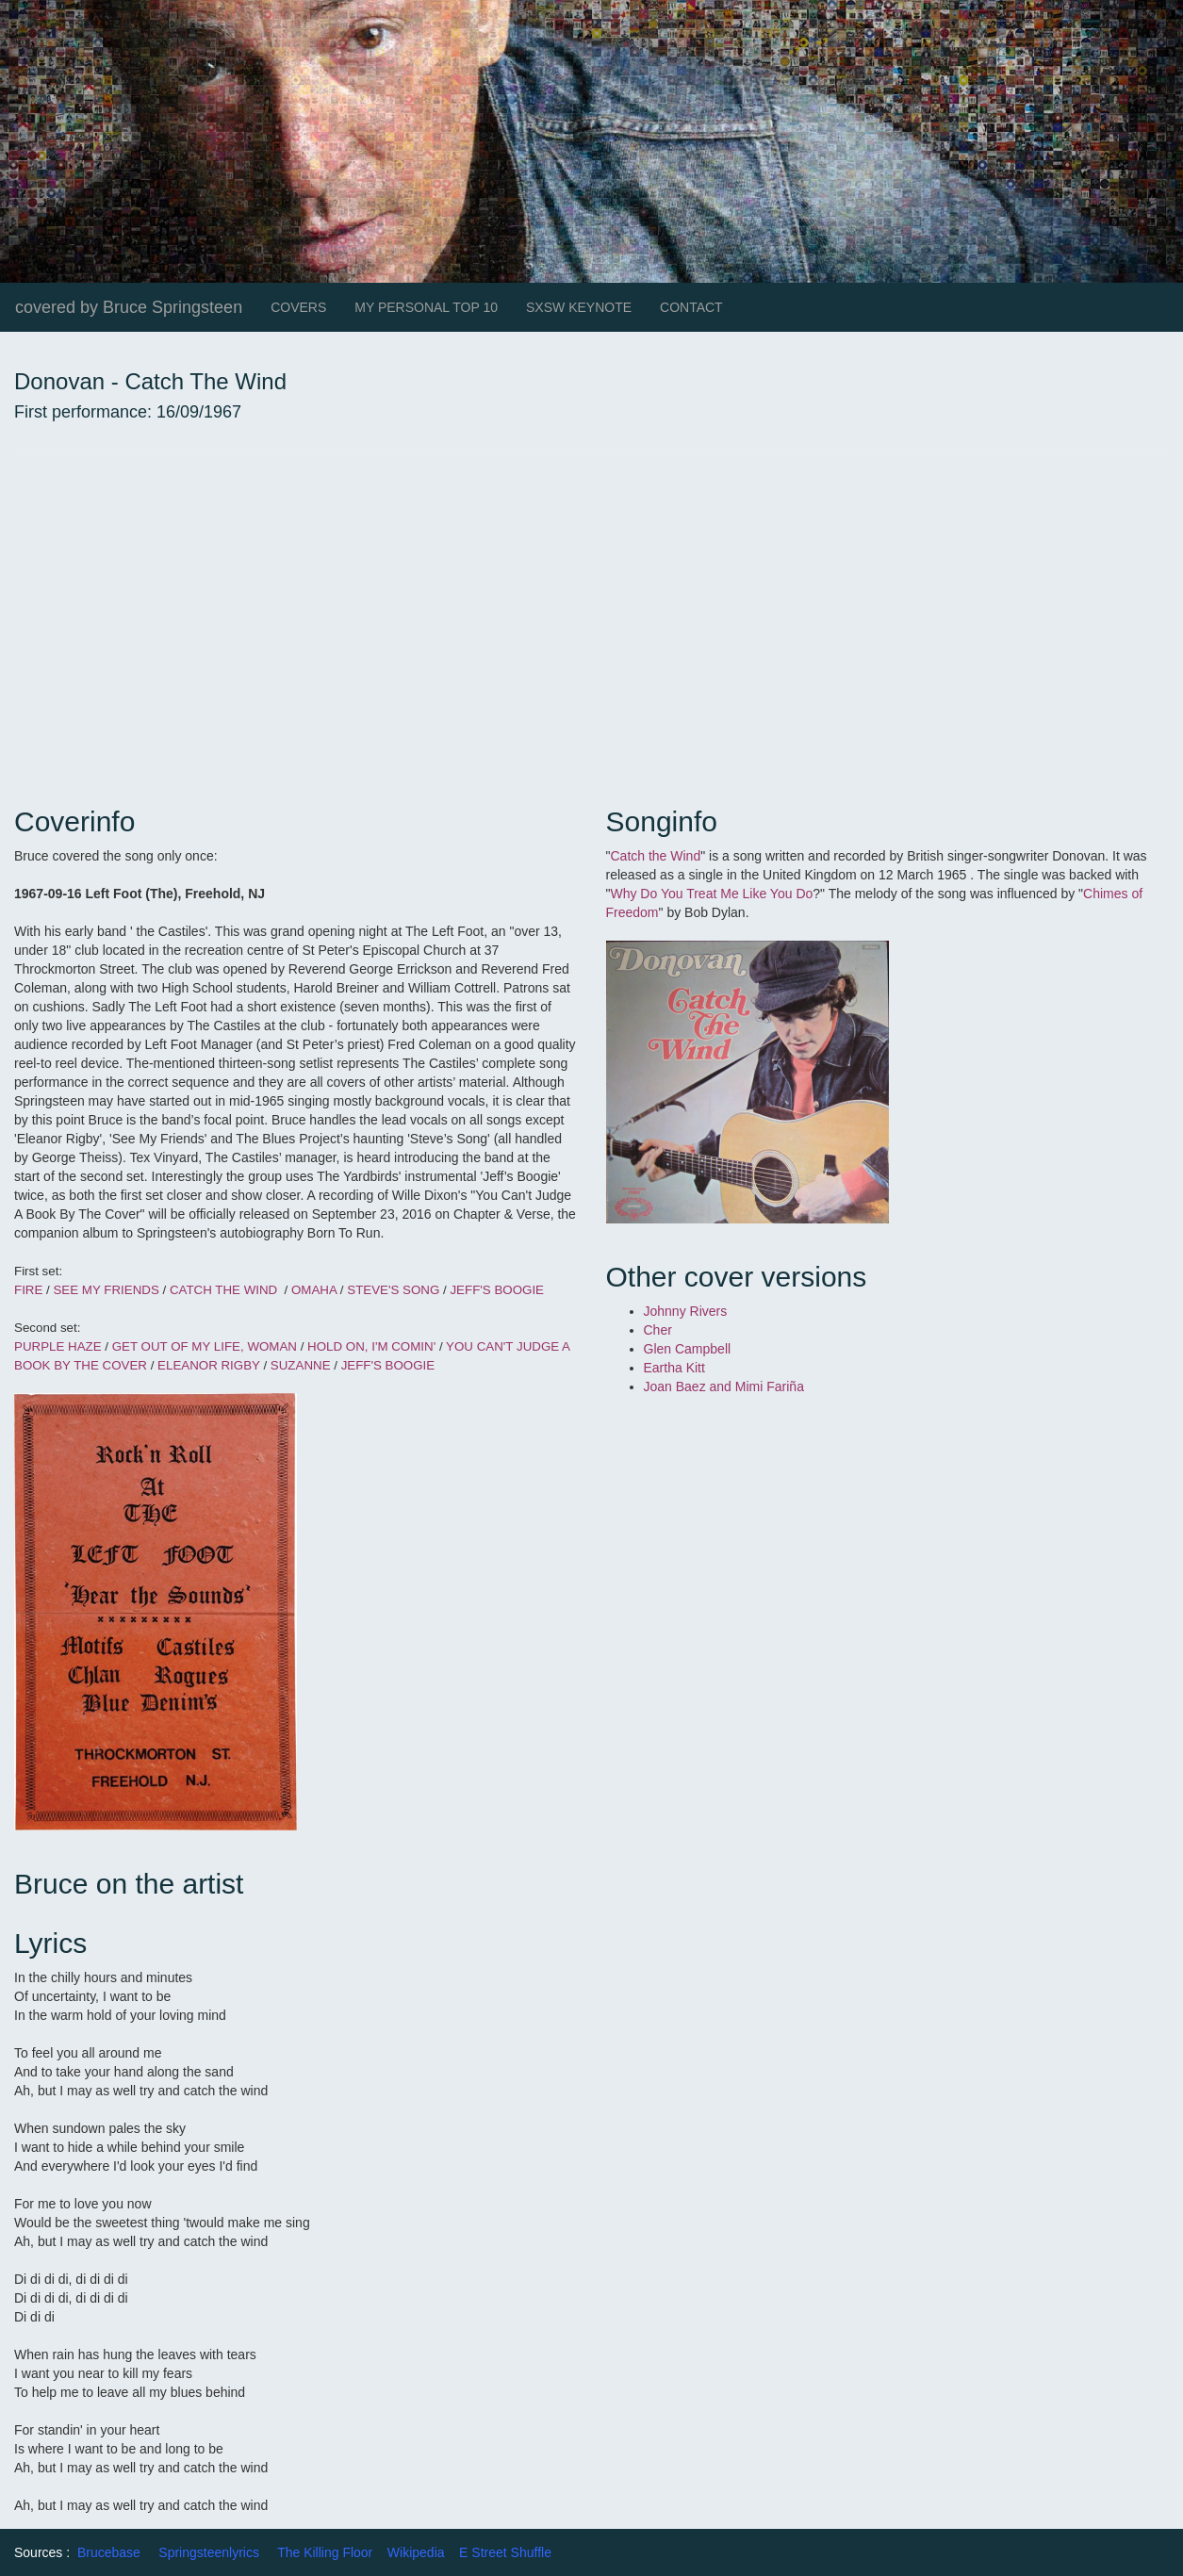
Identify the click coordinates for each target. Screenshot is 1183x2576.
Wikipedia (416, 2552)
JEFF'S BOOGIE (497, 1290)
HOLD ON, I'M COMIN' (369, 1346)
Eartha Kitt (674, 1367)
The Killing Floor (324, 2552)
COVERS (298, 307)
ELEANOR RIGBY (210, 1365)
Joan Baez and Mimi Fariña (726, 1386)
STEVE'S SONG (393, 1290)
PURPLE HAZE (58, 1346)
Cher (658, 1329)
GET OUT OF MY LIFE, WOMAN (204, 1346)
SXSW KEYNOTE (579, 307)
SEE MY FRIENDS (105, 1290)
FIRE (30, 1290)
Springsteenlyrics (208, 2552)
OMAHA (314, 1290)
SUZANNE (301, 1365)
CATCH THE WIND (225, 1290)
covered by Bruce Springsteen (128, 307)
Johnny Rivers (687, 1311)
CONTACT (691, 307)
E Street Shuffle (505, 2552)
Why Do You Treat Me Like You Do (711, 893)
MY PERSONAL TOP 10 (426, 307)
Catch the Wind (655, 855)
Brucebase (108, 2552)
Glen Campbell (687, 1348)
